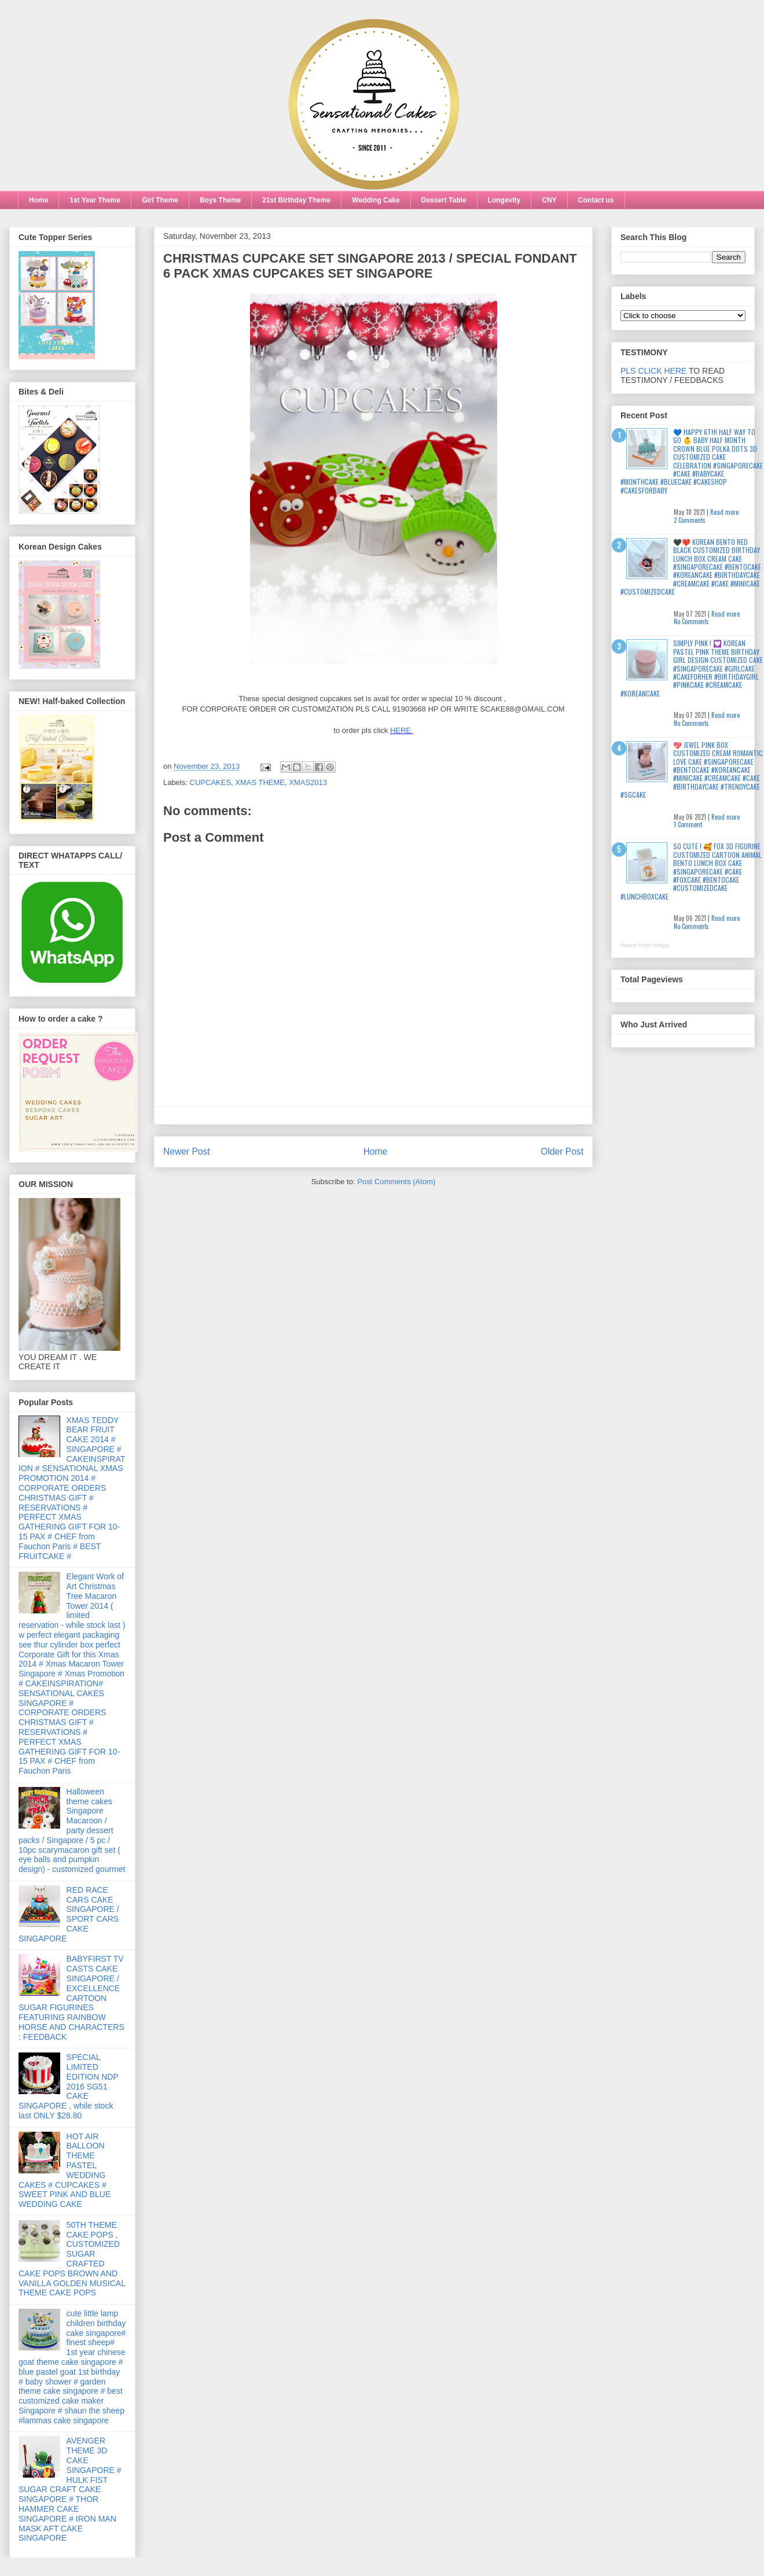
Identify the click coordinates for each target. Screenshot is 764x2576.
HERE (401, 730)
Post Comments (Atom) (396, 1181)
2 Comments (690, 520)
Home (38, 200)
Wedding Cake (375, 200)
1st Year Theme (94, 200)
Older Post (562, 1151)
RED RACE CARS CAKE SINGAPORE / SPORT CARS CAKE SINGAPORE (69, 1914)
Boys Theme (220, 200)
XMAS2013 (308, 782)
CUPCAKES (211, 782)
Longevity (504, 200)
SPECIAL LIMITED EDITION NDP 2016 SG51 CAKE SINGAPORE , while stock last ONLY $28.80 (69, 2086)
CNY (549, 200)
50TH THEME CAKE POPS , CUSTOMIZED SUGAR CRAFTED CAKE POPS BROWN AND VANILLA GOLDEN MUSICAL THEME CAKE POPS (72, 2259)
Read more (724, 512)
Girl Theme (160, 200)
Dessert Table (444, 200)
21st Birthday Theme (296, 200)
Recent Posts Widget (644, 945)
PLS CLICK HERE (653, 370)
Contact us (596, 200)
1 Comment (688, 824)
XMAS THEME (260, 782)
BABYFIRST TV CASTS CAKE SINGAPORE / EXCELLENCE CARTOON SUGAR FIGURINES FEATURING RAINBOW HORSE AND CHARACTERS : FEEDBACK (71, 1997)
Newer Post (186, 1151)
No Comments (691, 621)
